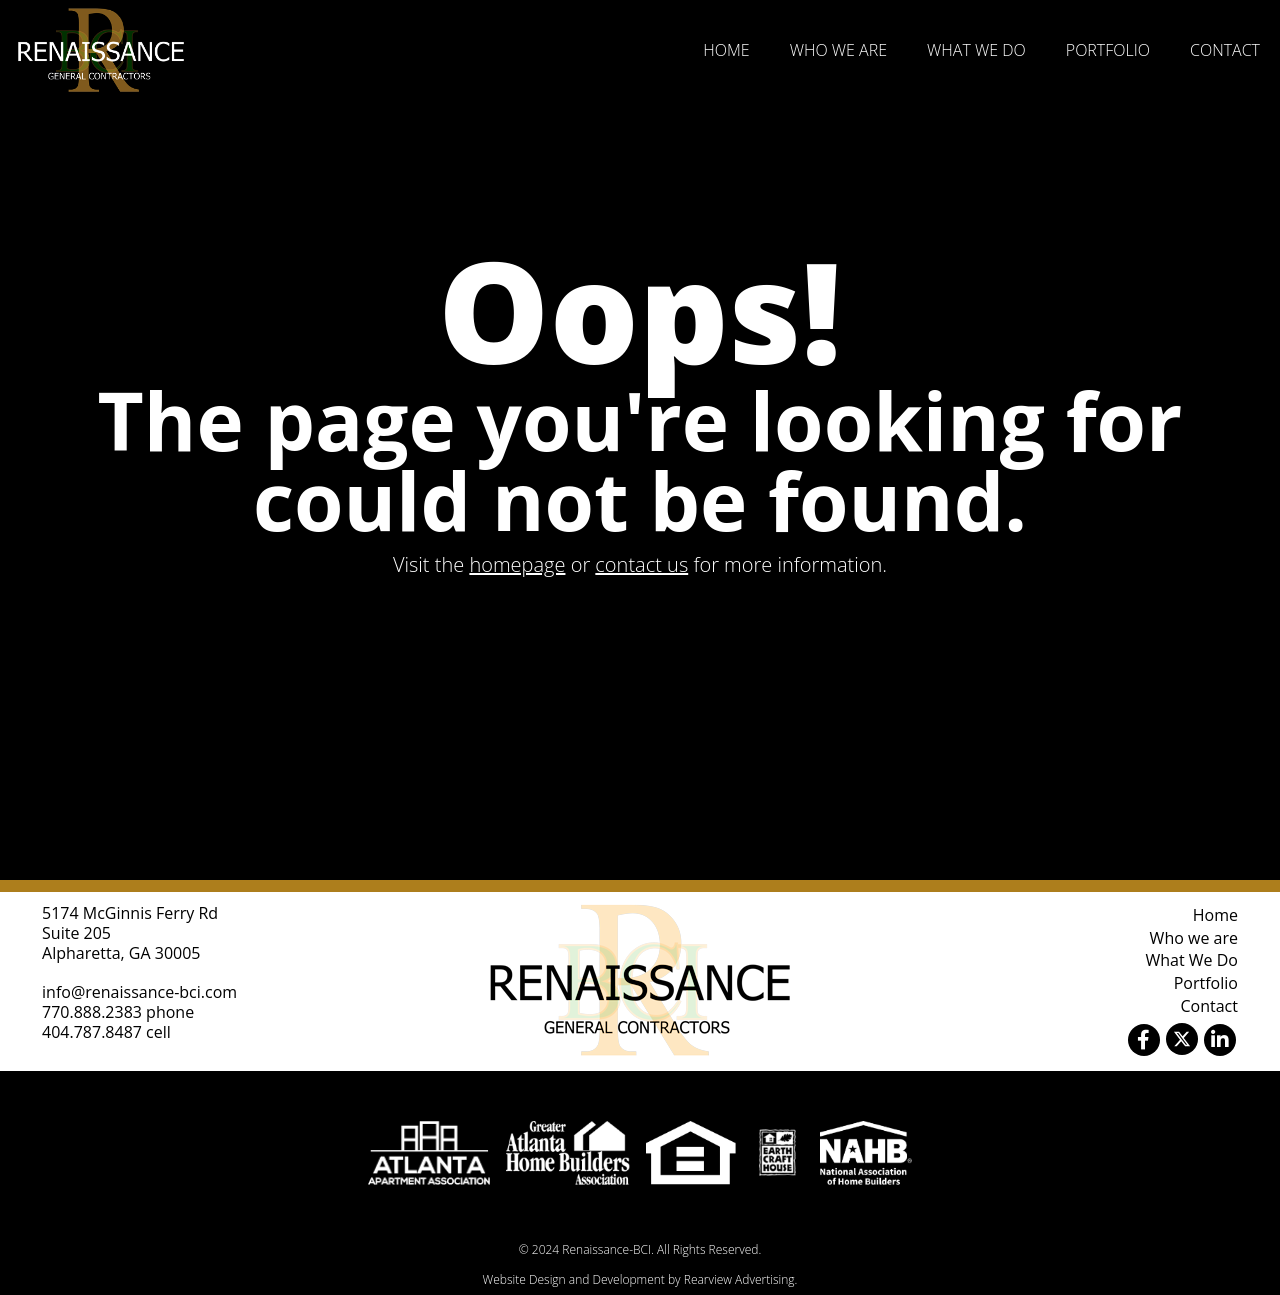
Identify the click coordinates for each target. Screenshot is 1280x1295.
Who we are (838, 50)
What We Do (976, 50)
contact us (641, 564)
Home (726, 50)
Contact (1225, 50)
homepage (517, 564)
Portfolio (1108, 50)
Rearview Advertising (739, 1279)
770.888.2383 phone (118, 1012)
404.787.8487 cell (106, 1032)
